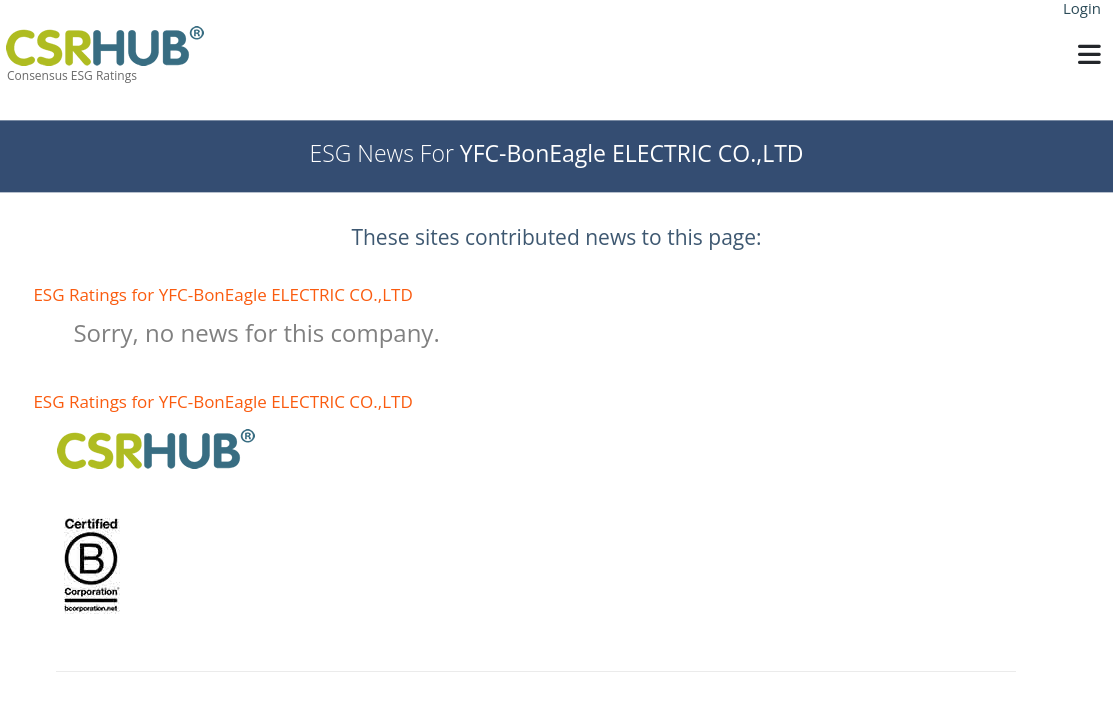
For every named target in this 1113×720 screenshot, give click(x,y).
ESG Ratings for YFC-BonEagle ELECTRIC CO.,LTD (222, 294)
